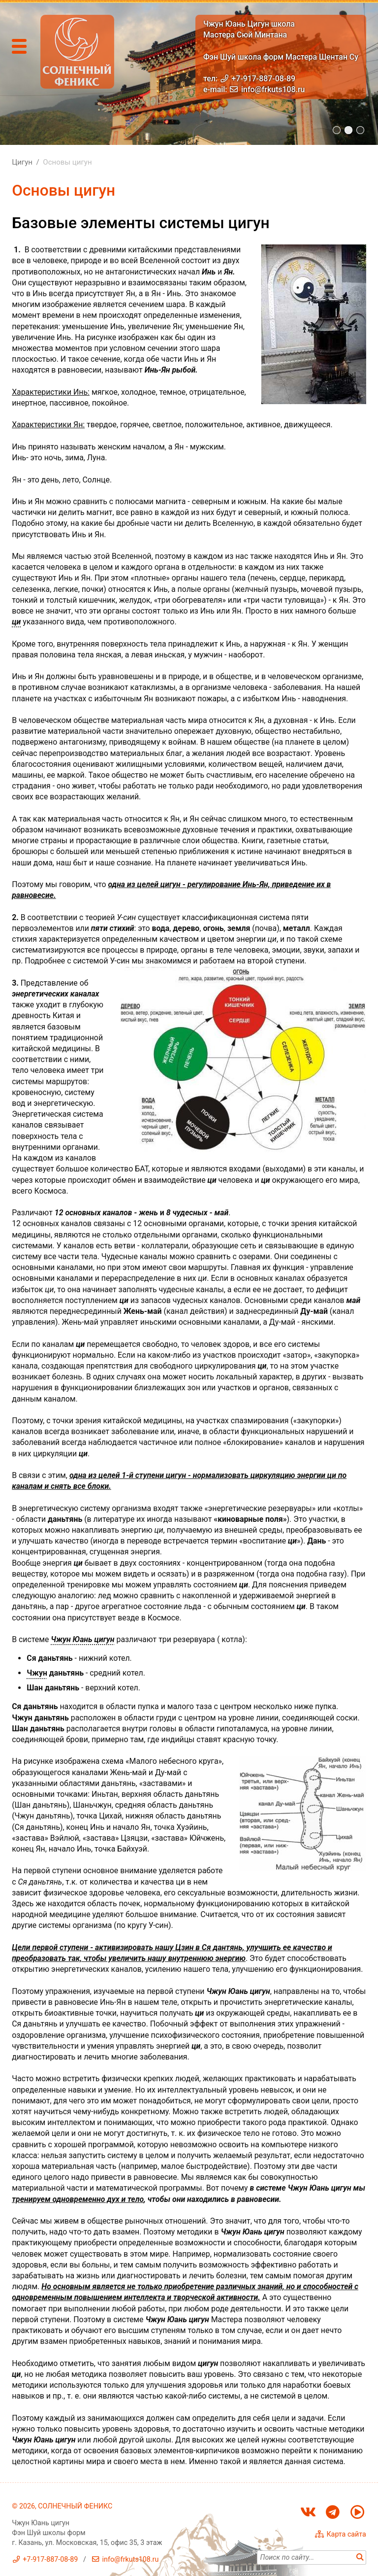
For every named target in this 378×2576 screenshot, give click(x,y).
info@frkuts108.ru (273, 89)
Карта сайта (346, 2534)
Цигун (22, 162)
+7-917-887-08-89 (264, 78)
